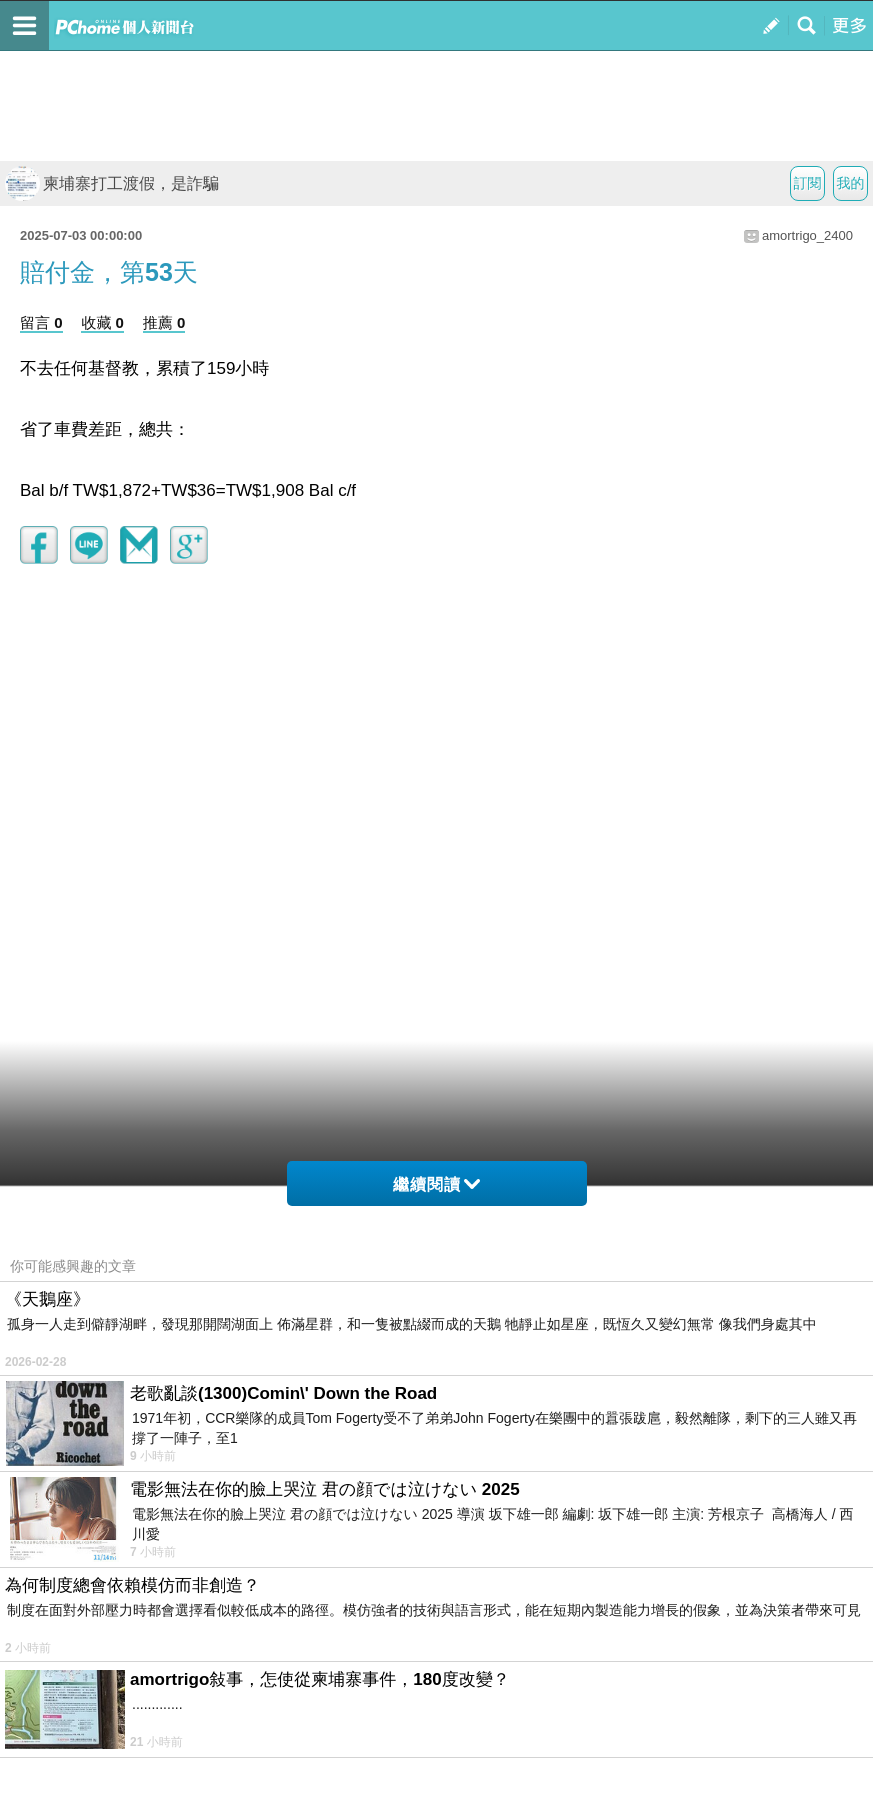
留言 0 (41, 322)
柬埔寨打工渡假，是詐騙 (112, 183)
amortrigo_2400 (807, 235)
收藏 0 (102, 322)
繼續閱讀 (436, 1184)
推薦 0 (164, 322)
